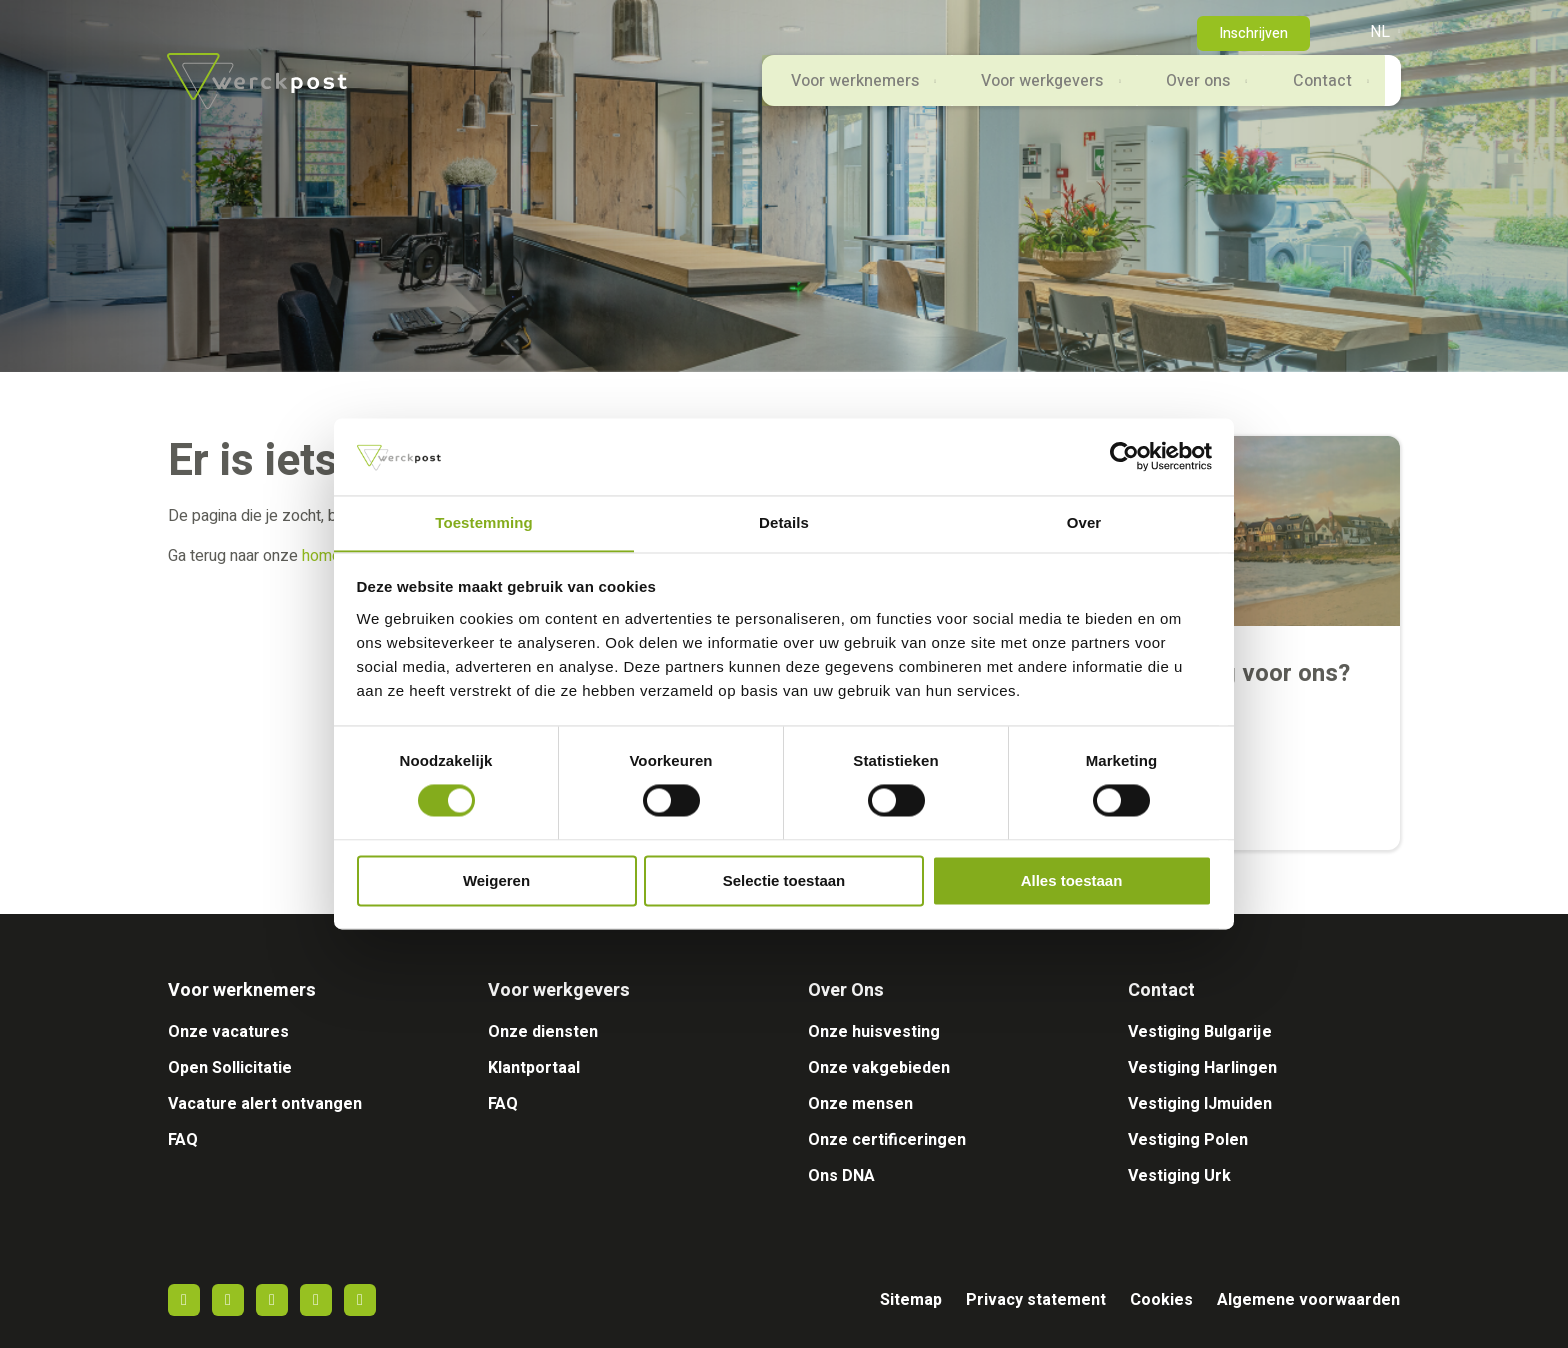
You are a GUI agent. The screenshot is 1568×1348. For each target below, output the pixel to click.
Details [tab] (784, 522)
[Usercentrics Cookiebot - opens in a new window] (1124, 456)
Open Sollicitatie (230, 1068)
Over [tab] (1084, 522)
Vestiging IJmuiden (1200, 1104)
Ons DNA (841, 1176)
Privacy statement (1036, 1300)
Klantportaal (534, 1068)
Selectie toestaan (784, 881)
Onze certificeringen (887, 1140)
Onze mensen (860, 1104)
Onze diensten (543, 1032)
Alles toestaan (1072, 881)
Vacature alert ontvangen (265, 1104)
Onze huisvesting (874, 1032)
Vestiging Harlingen (1202, 1068)
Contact (1317, 92)
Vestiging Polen (1188, 1140)
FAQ (183, 1140)
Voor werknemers (831, 92)
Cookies (1161, 1300)
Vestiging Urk (1179, 1176)
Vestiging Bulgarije (1200, 1032)
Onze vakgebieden (879, 1068)
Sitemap (911, 1300)
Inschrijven (1253, 33)
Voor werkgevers (1025, 92)
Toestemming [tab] (484, 522)
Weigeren (496, 881)
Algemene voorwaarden (1308, 1300)
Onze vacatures (228, 1032)
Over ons (1187, 92)
